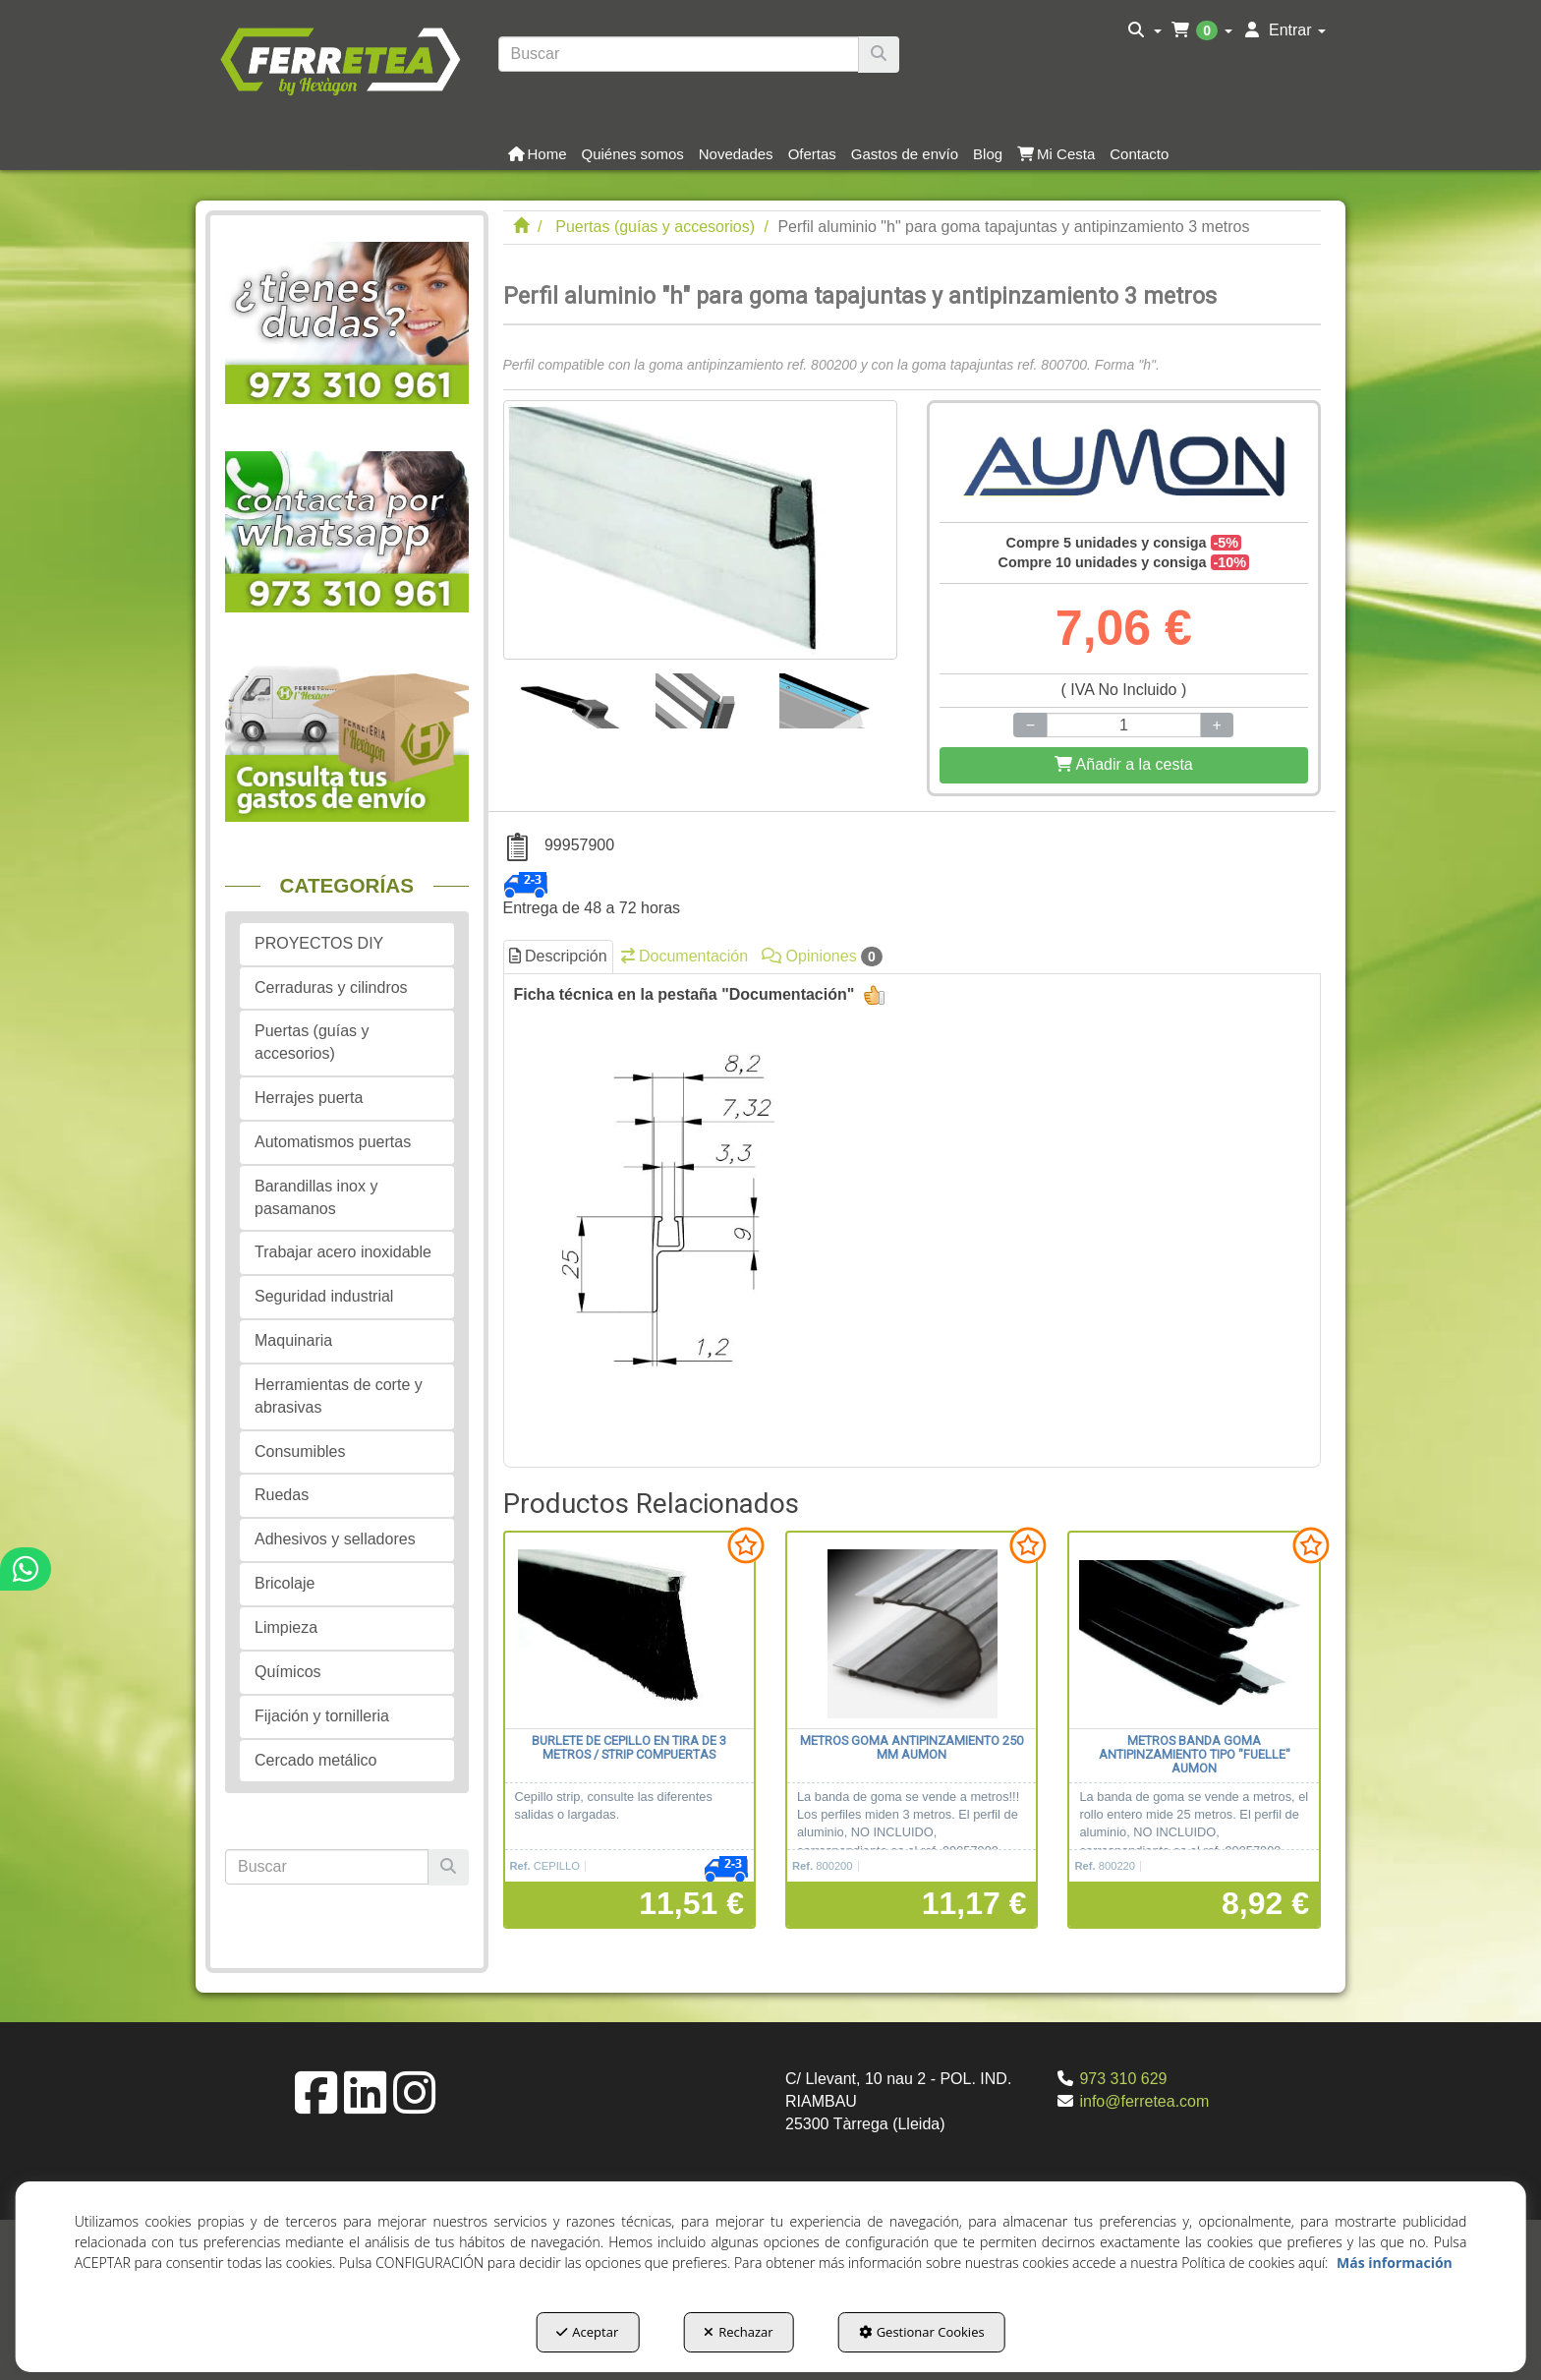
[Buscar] (878, 54)
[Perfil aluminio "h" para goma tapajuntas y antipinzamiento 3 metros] (700, 530)
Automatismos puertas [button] (333, 1141)
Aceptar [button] (587, 2332)
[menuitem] (1144, 30)
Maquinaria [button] (293, 1340)
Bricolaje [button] (284, 1583)
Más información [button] (1395, 2262)
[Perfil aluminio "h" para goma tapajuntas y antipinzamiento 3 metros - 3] (832, 694)
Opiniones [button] (822, 956)
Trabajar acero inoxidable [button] (343, 1252)
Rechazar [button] (738, 2332)
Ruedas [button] (282, 1494)
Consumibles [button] (300, 1451)
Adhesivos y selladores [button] (335, 1539)
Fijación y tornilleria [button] (322, 1716)
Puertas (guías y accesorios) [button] (312, 1042)
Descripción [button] (558, 956)
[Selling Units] (1123, 725)
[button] (339, 59)
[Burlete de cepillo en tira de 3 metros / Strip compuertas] (629, 1631)
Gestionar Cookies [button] (922, 2332)
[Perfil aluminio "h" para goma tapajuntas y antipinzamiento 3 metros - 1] (573, 694)
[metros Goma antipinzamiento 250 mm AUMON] (911, 1631)
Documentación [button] (685, 956)
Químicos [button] (288, 1671)
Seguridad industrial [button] (324, 1296)
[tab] (912, 1215)
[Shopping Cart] (1124, 765)
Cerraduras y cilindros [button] (331, 987)
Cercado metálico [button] (316, 1760)
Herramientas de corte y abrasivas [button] (339, 1396)
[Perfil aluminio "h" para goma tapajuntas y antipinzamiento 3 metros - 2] (706, 694)
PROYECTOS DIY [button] (319, 943)
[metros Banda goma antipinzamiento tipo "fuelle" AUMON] (1193, 1631)
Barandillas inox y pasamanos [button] (316, 1197)
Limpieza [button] (286, 1627)
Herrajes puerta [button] (309, 1097)
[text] (679, 54)
